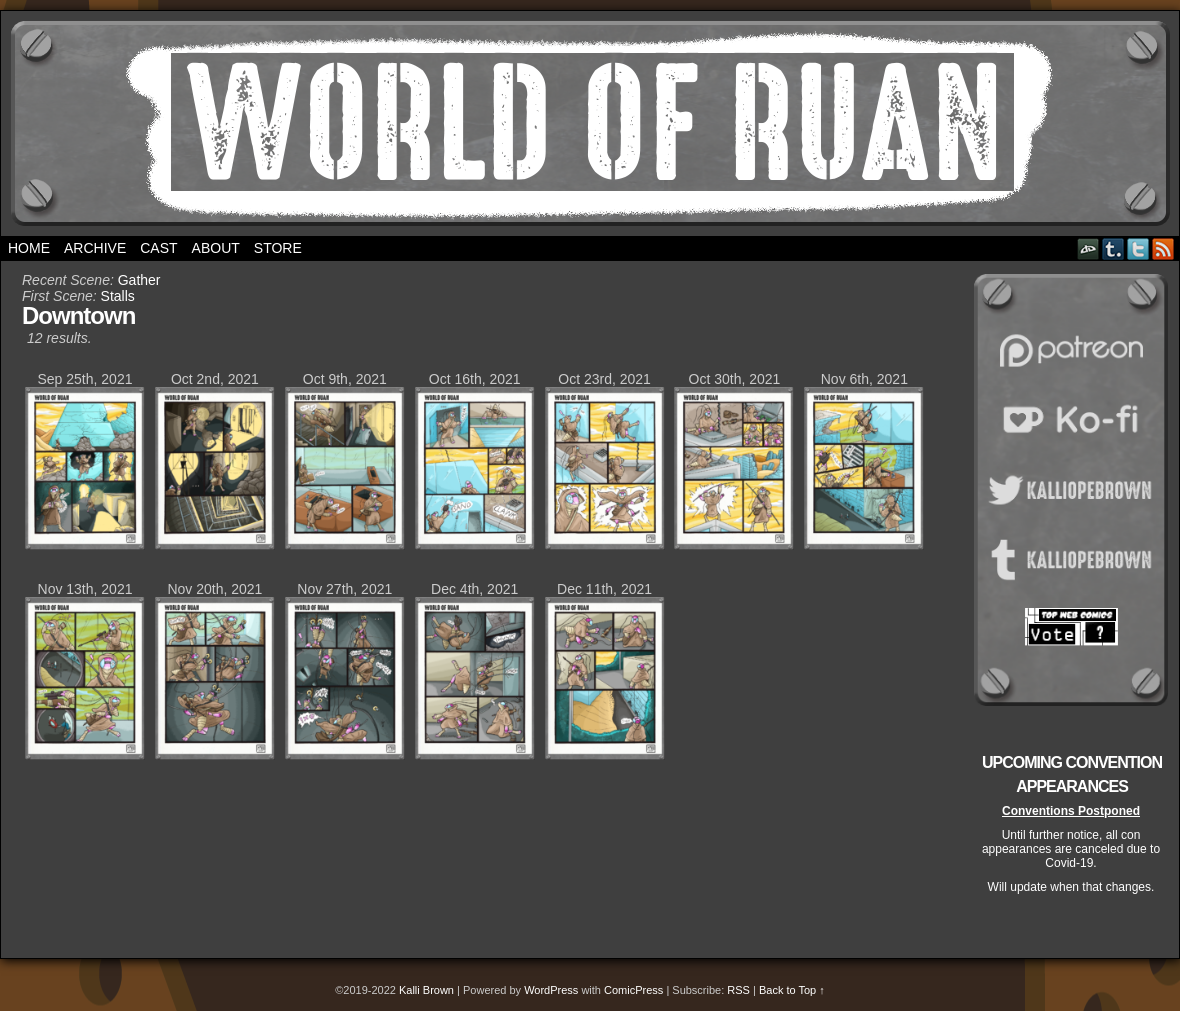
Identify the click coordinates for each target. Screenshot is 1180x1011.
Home (29, 248)
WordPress (551, 990)
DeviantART (1088, 248)
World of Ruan (590, 123)
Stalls (118, 296)
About (216, 248)
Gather (139, 280)
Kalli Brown (426, 990)
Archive (95, 248)
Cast (158, 248)
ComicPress (633, 990)
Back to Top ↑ (792, 990)
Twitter (1138, 248)
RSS (1163, 248)
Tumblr (1113, 248)
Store (278, 248)
